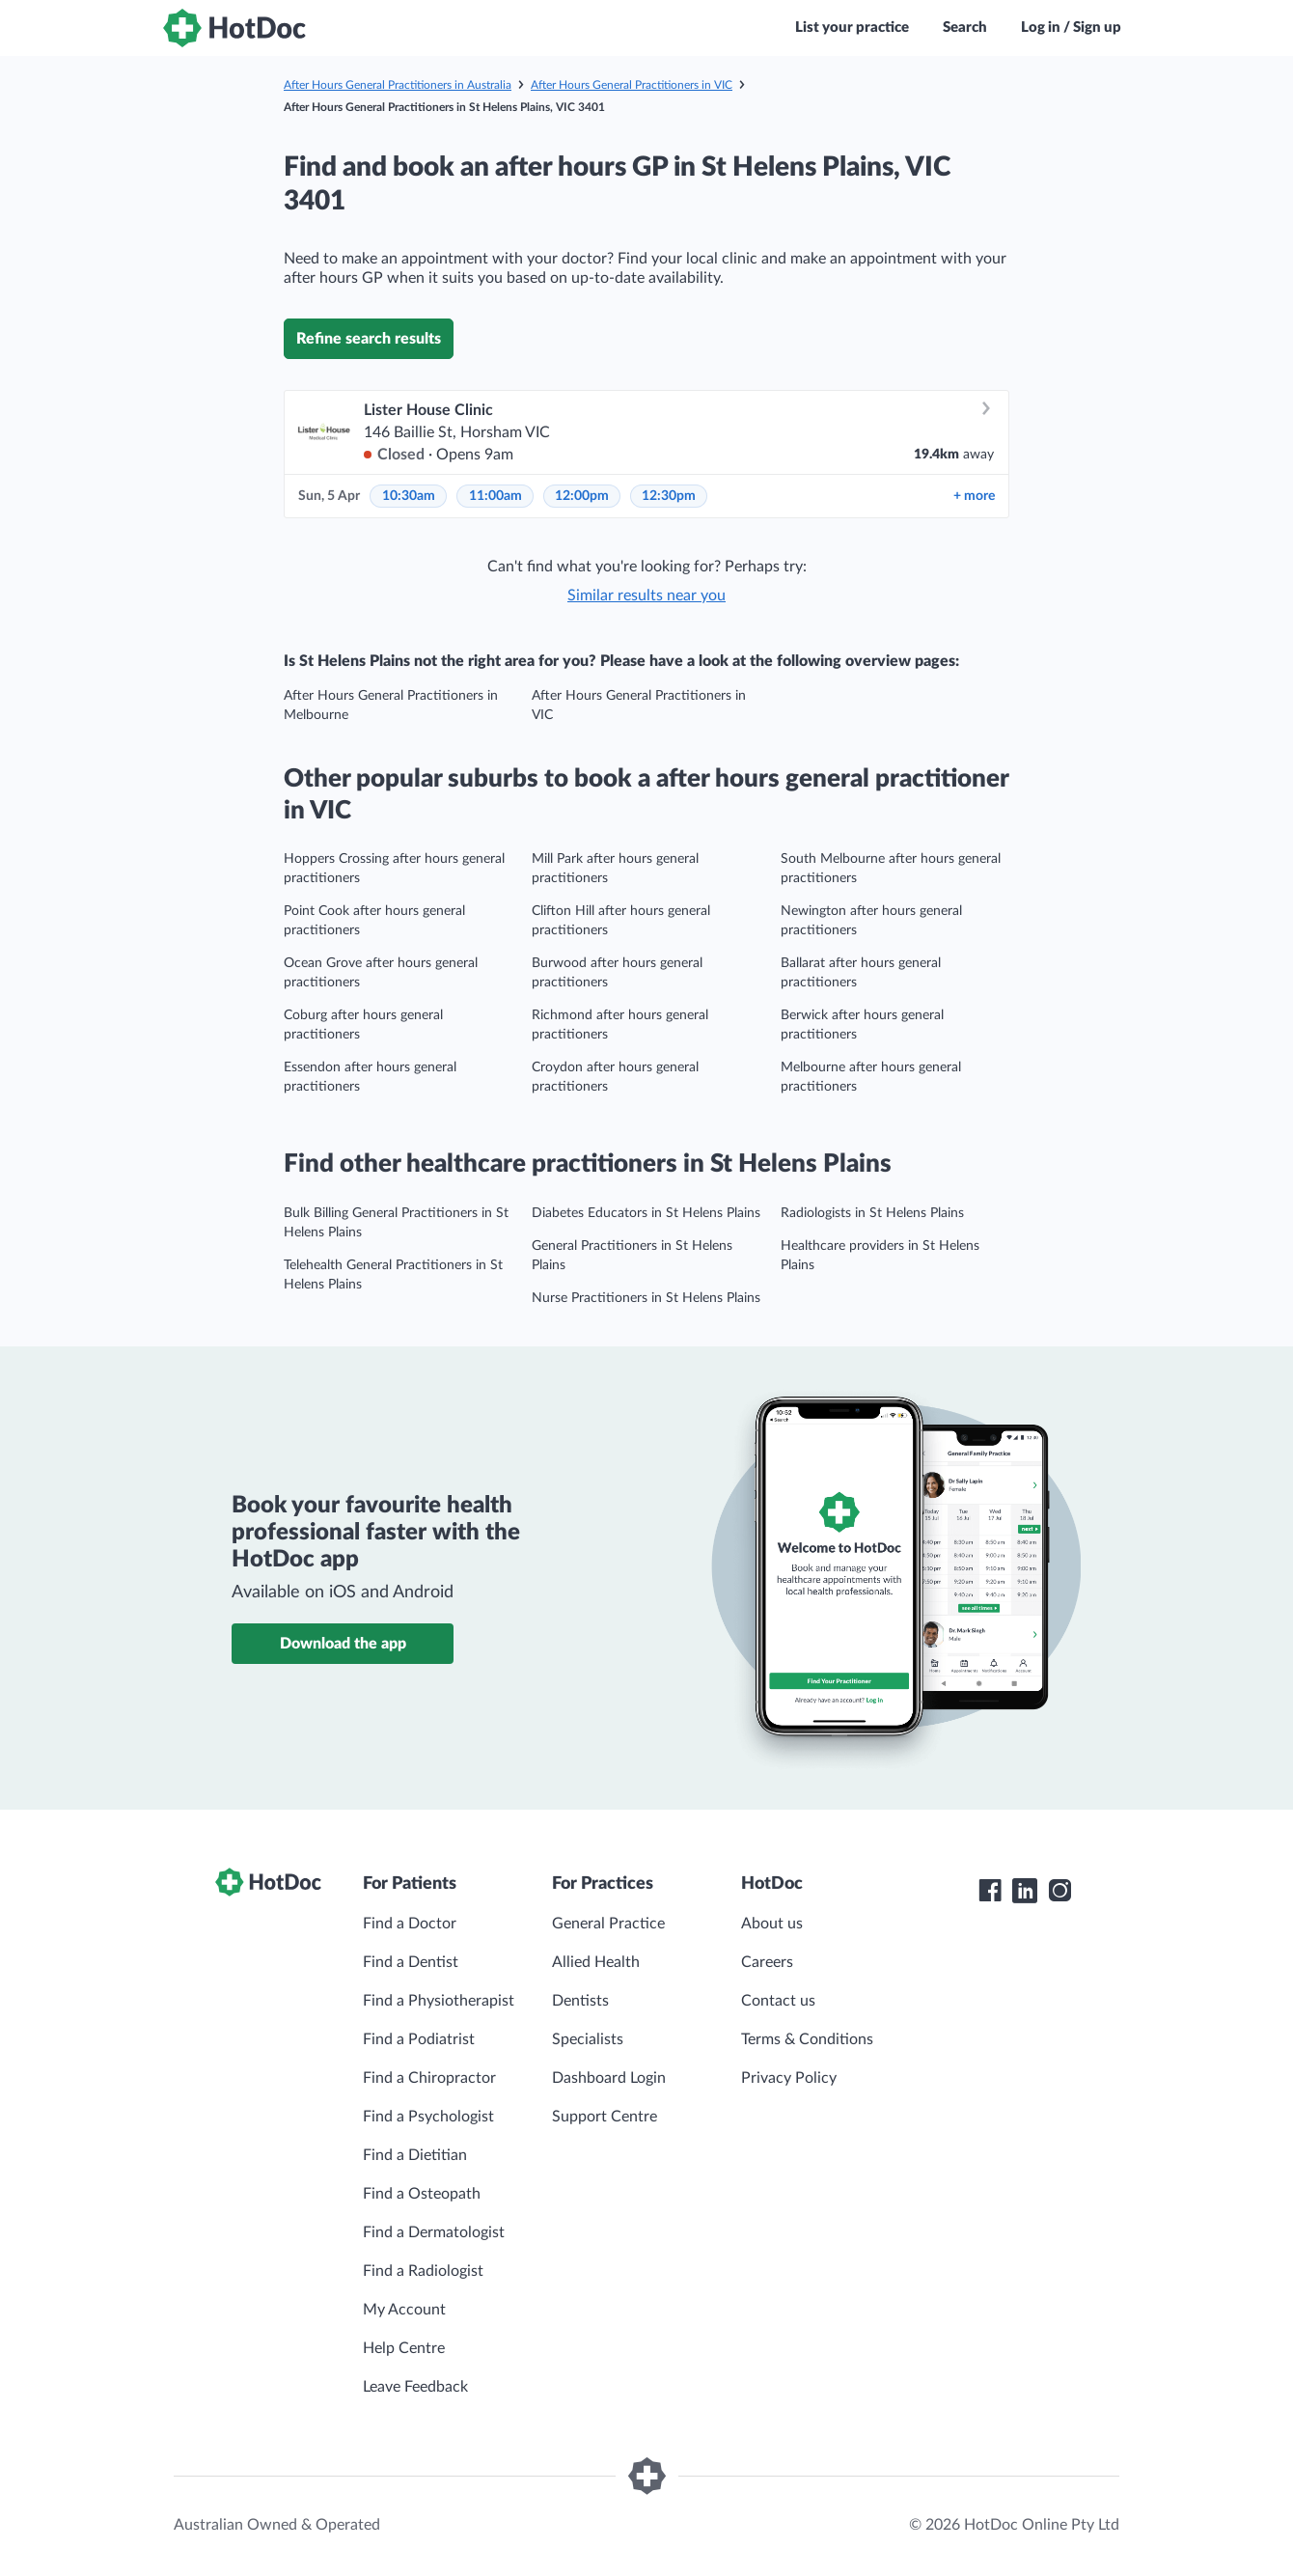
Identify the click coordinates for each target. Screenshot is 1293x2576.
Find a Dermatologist (434, 2232)
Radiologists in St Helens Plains (872, 1213)
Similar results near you (646, 595)
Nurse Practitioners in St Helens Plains (646, 1298)
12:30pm (669, 496)
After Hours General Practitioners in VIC (631, 85)
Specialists (587, 2039)
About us (772, 1923)
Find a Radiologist (423, 2271)
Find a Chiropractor (429, 2078)
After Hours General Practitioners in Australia (397, 85)
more (974, 496)
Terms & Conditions (807, 2039)
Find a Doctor (409, 1923)
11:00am (495, 496)
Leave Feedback (415, 2387)
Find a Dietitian (415, 2155)
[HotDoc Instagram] (1059, 1890)
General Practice (608, 1923)
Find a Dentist (410, 1962)
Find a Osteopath (422, 2194)
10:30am (408, 496)
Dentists (580, 2000)
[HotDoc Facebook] (990, 1890)
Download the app (343, 1643)
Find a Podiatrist (419, 2039)
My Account (404, 2309)
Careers (767, 1962)
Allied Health (596, 1962)
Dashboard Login (609, 2078)
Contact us (778, 2000)
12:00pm (582, 496)
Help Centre (404, 2348)
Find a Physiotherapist (438, 2000)
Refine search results (368, 338)
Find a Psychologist (428, 2116)
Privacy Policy (789, 2078)
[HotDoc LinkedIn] (1024, 1890)
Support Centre (604, 2116)
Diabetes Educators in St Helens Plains (646, 1213)
